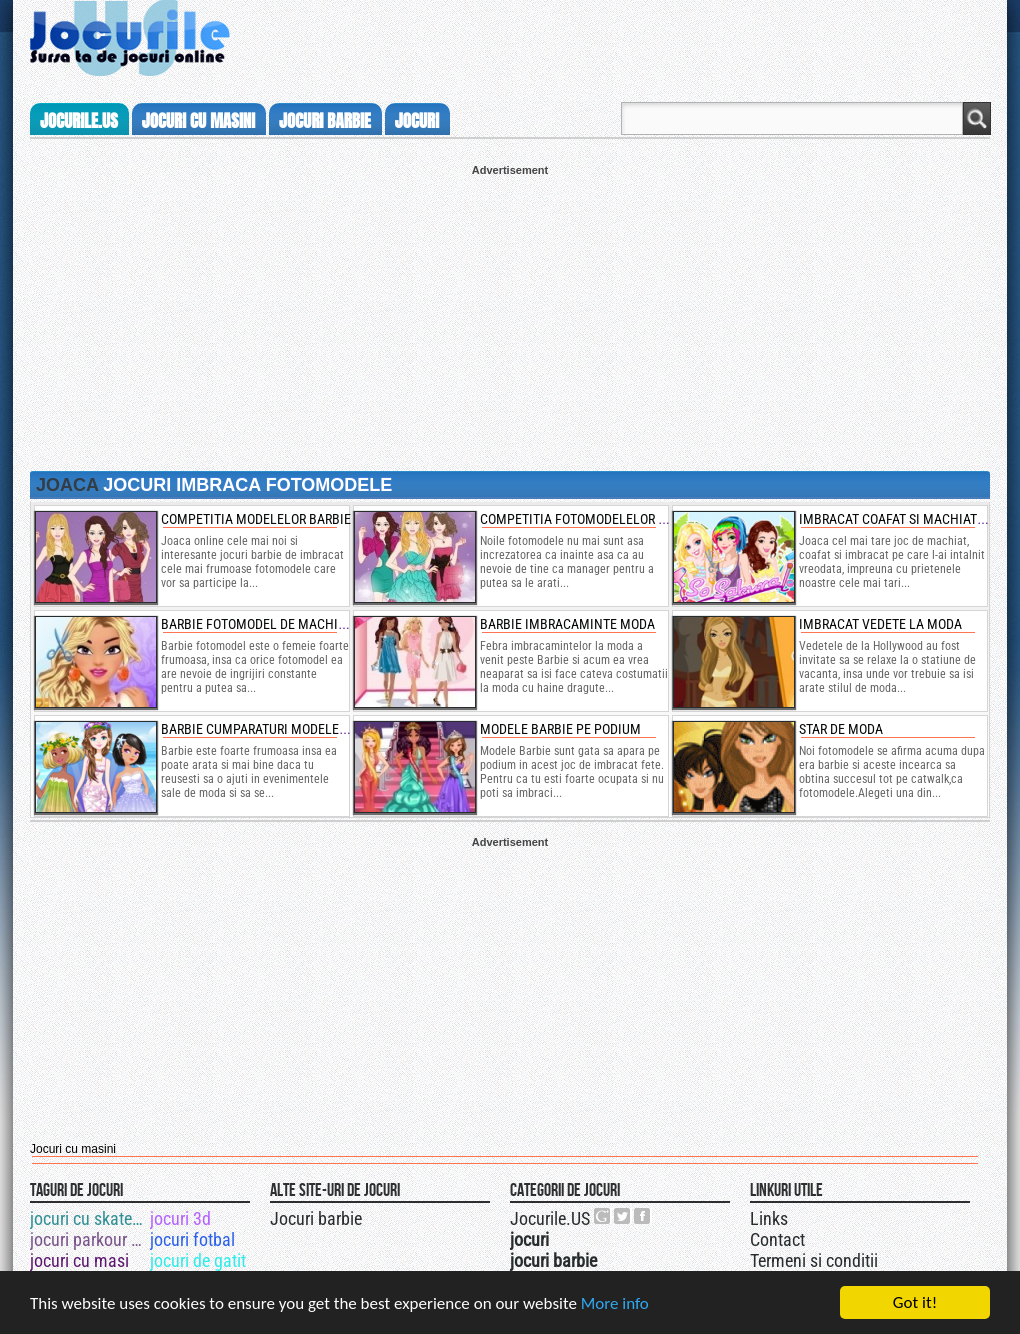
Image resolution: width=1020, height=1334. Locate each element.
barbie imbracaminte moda (567, 624)
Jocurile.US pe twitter (623, 1216)
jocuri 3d (180, 1218)
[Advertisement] (510, 316)
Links (769, 1218)
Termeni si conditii (814, 1260)
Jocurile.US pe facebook (643, 1216)
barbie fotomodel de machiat (256, 624)
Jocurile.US (550, 1218)
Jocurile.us (79, 121)
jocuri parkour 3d (88, 1239)
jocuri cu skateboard (88, 1218)
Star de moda (841, 729)
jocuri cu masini (198, 121)
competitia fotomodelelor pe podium (601, 519)
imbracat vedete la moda (880, 624)
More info (615, 1303)
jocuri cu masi (79, 1260)
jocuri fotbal (192, 1239)
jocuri (417, 121)
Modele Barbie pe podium (560, 729)
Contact (777, 1239)
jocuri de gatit (198, 1260)
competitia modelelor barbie (256, 519)
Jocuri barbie (316, 1218)
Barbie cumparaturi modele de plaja (279, 729)
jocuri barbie (325, 121)
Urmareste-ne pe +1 (603, 1216)
